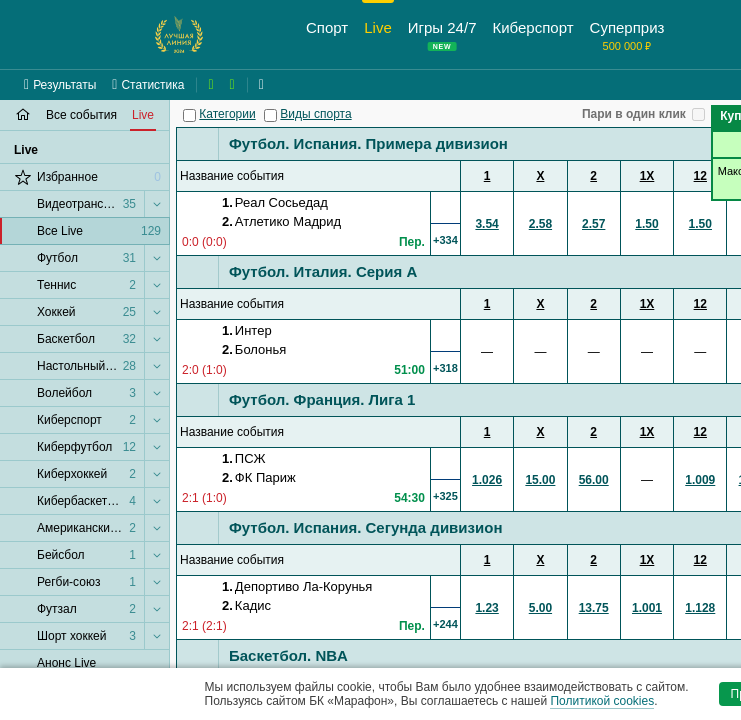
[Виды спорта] (270, 115)
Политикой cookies (602, 701)
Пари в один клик (634, 114)
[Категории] (189, 115)
